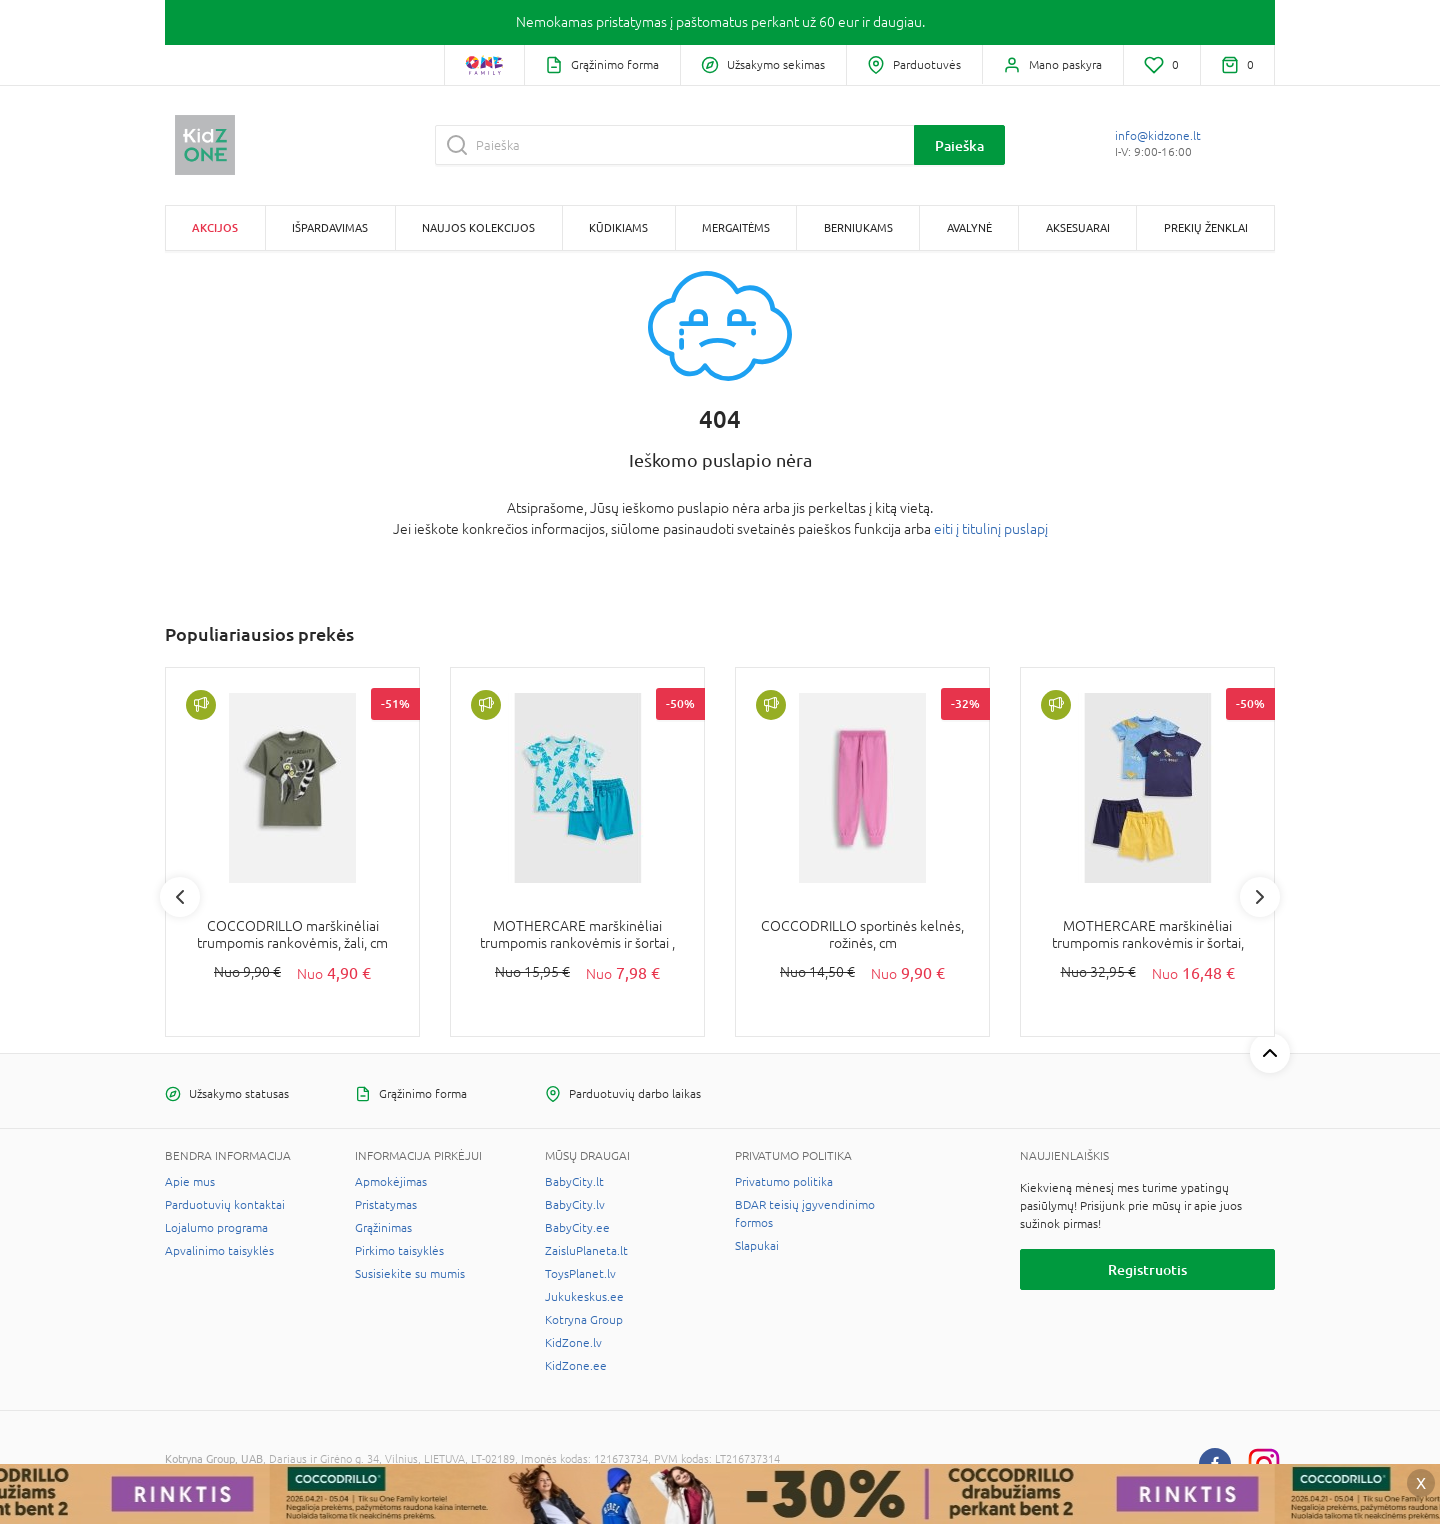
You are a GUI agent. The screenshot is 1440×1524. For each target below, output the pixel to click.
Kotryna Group (584, 1320)
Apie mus (190, 1182)
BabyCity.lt (574, 1182)
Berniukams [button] (858, 227)
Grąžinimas (383, 1228)
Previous (180, 897)
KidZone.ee (576, 1366)
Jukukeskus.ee (584, 1297)
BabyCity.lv (575, 1205)
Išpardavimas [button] (330, 227)
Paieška (959, 145)
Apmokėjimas (391, 1182)
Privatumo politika (784, 1182)
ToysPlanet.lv (580, 1274)
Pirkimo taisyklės (399, 1251)
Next (1260, 897)
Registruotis (1147, 1269)
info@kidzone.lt (1158, 136)
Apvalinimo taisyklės (219, 1251)
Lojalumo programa (216, 1228)
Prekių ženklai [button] (1206, 227)
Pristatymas (386, 1205)
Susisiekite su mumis (410, 1274)
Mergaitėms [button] (736, 227)
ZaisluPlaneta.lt (586, 1251)
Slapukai (757, 1246)
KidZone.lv (573, 1343)
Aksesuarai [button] (1078, 227)
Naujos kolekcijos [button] (478, 227)
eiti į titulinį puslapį (991, 529)
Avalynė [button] (969, 227)
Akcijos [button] (215, 227)
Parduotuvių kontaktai (225, 1205)
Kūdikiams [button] (618, 227)
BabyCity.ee (577, 1228)
